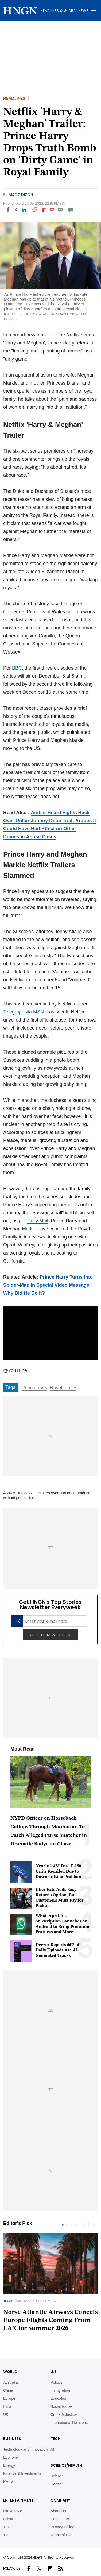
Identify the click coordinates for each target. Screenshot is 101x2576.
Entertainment (18, 2500)
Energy (9, 2465)
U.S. (54, 2371)
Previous (83, 2225)
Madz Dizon (21, 194)
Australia (10, 2382)
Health (55, 2484)
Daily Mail (37, 1220)
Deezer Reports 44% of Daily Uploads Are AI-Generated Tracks (58, 1950)
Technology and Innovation (25, 2449)
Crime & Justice (63, 2414)
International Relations (69, 2422)
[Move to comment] (70, 210)
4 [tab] (75, 2225)
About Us (58, 2511)
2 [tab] (67, 2225)
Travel (8, 2301)
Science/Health (66, 2465)
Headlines (14, 98)
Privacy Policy (62, 2527)
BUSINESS (12, 2438)
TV (5, 2535)
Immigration (60, 2390)
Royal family (63, 1387)
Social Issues (61, 2406)
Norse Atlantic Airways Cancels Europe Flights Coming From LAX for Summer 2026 (50, 2320)
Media (8, 2481)
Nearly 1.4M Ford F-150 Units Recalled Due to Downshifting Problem (58, 1871)
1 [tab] (63, 2225)
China (8, 2390)
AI (52, 2449)
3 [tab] (71, 2225)
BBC (17, 668)
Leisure (9, 2519)
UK (5, 2414)
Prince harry (34, 1387)
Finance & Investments (22, 2473)
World (10, 2371)
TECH (55, 2438)
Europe (9, 2398)
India (7, 2406)
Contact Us (59, 2519)
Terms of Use (61, 2535)
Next (93, 2225)
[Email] (60, 210)
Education (58, 2398)
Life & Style (12, 2511)
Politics (56, 2382)
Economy (11, 2457)
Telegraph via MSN (23, 1012)
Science (57, 2476)
